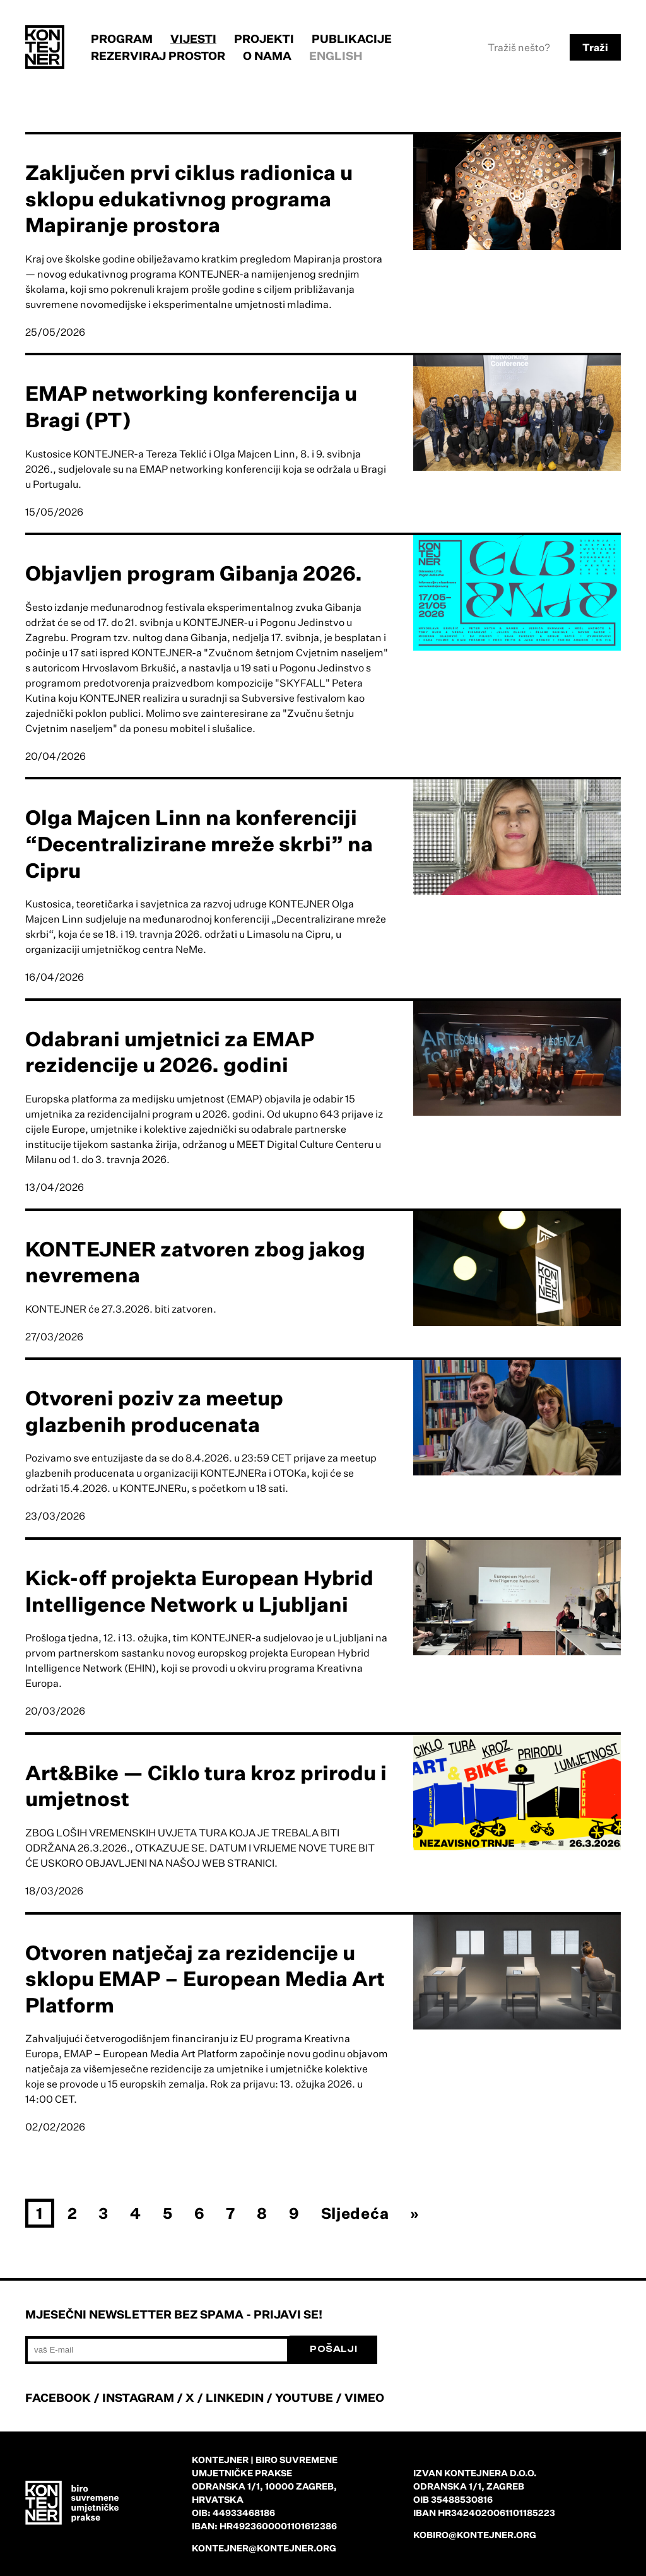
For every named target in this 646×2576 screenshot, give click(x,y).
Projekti (264, 38)
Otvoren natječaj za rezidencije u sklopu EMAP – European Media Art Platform (205, 1979)
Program (122, 38)
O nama (267, 55)
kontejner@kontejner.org (264, 2548)
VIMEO (364, 2397)
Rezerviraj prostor (158, 55)
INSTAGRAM (138, 2397)
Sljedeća (355, 2213)
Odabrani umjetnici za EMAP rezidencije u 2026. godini (169, 1052)
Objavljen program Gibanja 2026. (193, 573)
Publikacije (352, 38)
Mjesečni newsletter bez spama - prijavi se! (173, 2314)
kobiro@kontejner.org (474, 2534)
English (336, 55)
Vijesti (193, 38)
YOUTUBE (304, 2397)
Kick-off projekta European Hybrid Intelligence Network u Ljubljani (199, 1591)
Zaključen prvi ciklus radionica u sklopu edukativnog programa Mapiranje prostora (189, 198)
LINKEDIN (235, 2397)
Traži (595, 47)
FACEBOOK (58, 2397)
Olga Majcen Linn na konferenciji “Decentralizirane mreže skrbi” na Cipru (199, 843)
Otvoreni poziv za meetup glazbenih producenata (154, 1411)
